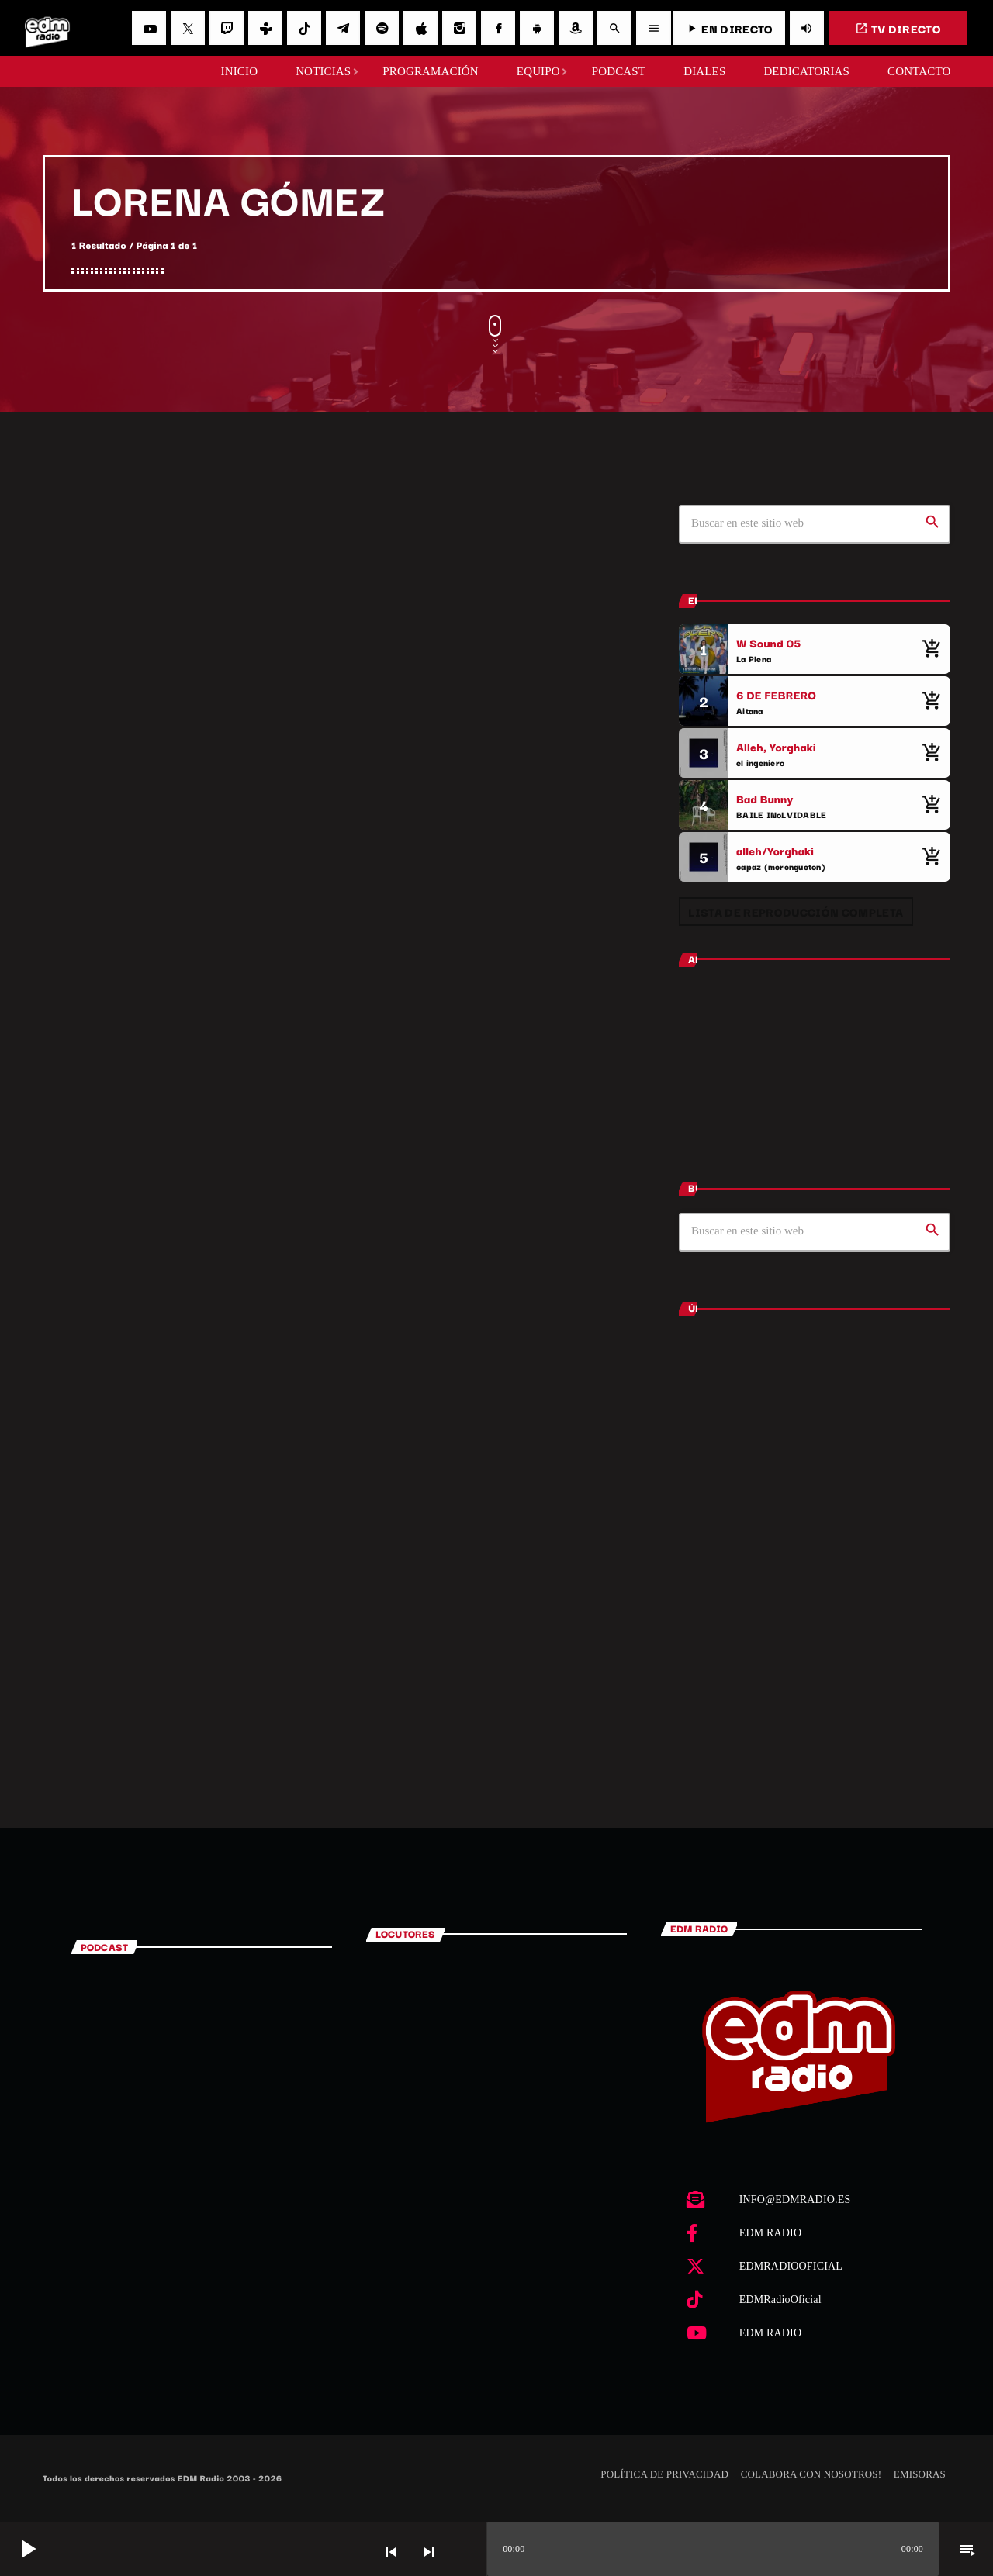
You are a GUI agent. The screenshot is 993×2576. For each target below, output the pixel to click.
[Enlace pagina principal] (47, 28)
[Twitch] (226, 28)
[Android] (537, 28)
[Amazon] (576, 28)
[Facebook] (498, 28)
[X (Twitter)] (188, 28)
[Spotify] (382, 28)
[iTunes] (420, 28)
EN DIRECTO (729, 28)
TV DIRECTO (898, 28)
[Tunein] (265, 28)
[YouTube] (149, 28)
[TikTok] (304, 28)
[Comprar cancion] (931, 649)
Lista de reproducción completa (795, 911)
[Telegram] (343, 28)
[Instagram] (459, 28)
